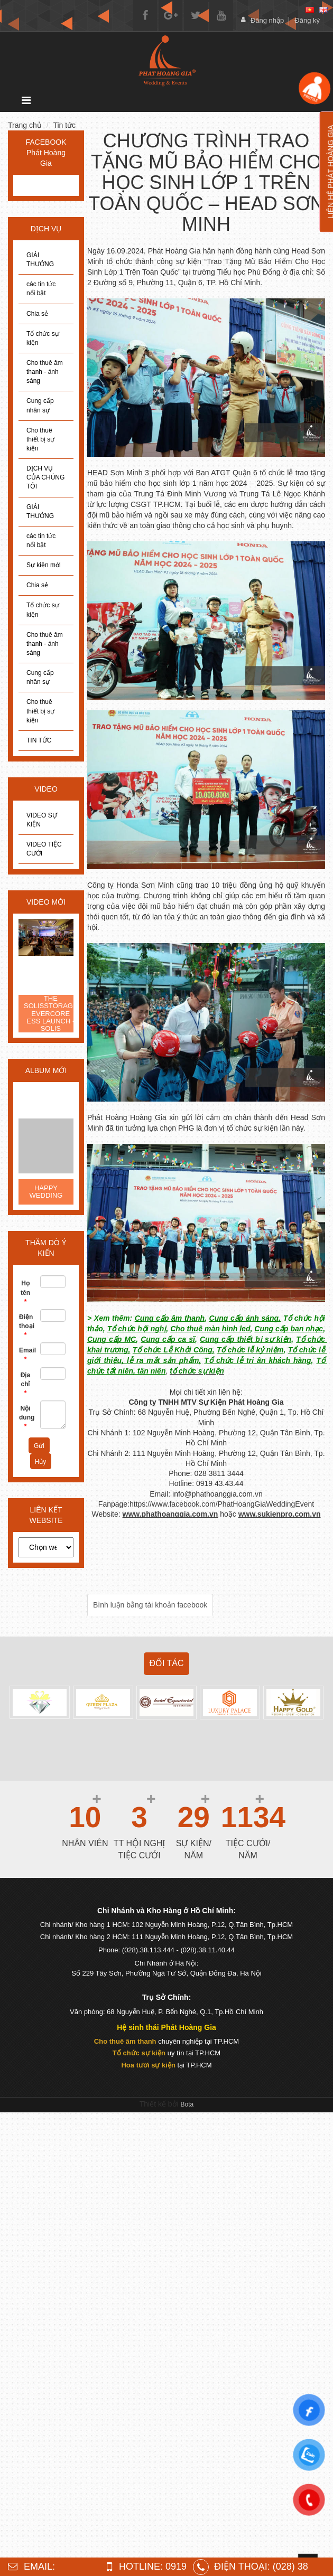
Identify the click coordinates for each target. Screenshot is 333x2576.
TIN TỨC (38, 740)
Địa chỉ (25, 1384)
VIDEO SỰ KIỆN (41, 820)
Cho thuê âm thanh (125, 2041)
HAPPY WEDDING (46, 1191)
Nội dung (25, 1417)
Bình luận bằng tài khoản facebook (150, 1605)
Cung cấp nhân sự (40, 405)
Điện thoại (25, 1326)
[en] (323, 10)
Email (25, 1355)
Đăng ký (307, 20)
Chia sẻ (37, 313)
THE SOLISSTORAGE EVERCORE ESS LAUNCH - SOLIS (51, 1013)
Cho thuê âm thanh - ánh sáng (44, 371)
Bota (187, 2104)
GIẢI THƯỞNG (40, 259)
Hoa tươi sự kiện (148, 2065)
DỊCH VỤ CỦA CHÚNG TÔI (45, 477)
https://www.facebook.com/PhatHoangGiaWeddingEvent (222, 1504)
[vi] (310, 10)
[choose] (45, 1547)
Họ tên (25, 1292)
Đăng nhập (267, 20)
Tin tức (64, 125)
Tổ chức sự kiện (42, 338)
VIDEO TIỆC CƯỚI (44, 849)
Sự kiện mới (43, 565)
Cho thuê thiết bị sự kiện (40, 439)
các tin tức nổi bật (41, 288)
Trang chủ (25, 125)
